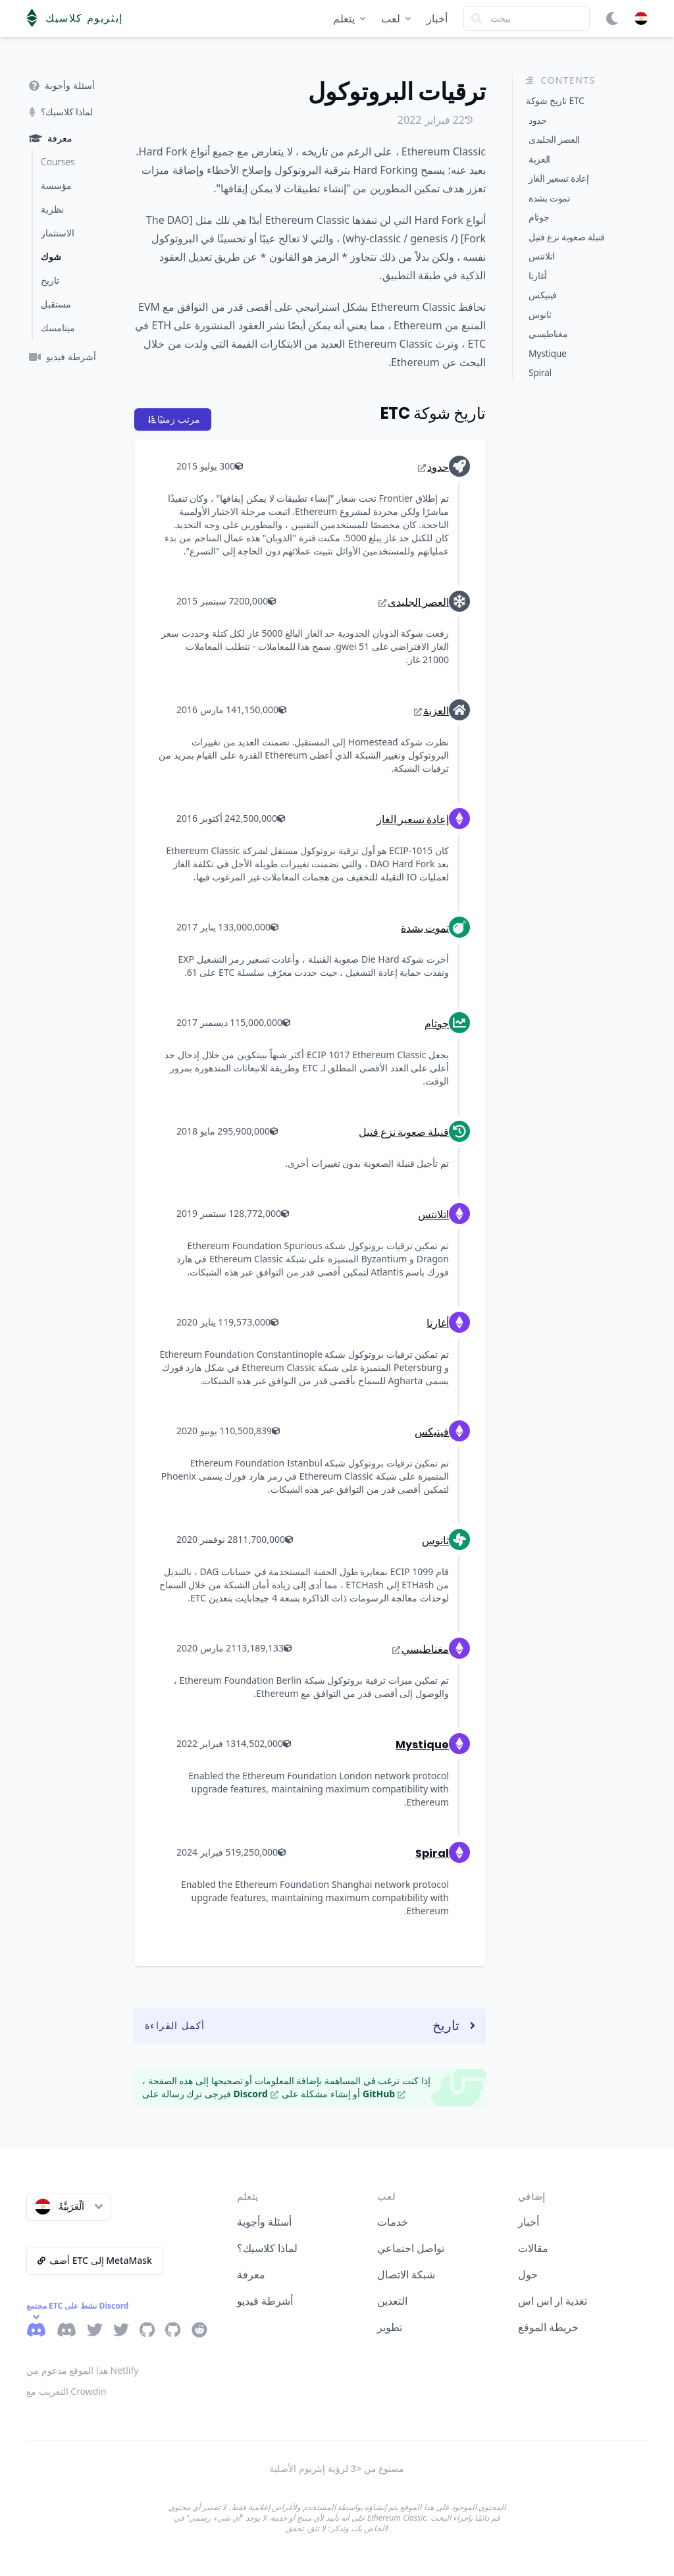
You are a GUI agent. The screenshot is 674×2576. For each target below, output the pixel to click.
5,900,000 (253, 1131)
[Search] (526, 18)
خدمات (392, 2221)
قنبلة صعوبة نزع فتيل (404, 1132)
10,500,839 (252, 1430)
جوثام (437, 1023)
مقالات (533, 2248)
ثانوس (435, 1540)
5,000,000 (265, 1022)
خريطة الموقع (548, 2327)
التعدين (392, 2301)
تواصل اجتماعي (410, 2248)
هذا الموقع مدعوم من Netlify (82, 2370)
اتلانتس (433, 1214)
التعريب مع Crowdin (66, 2391)
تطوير (389, 2327)
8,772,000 (264, 1213)
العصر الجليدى (413, 602)
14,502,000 (263, 1743)
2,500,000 (260, 818)
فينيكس (432, 1431)
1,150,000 (261, 709)
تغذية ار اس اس (552, 2301)
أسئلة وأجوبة (264, 2221)
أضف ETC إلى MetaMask (95, 2260)
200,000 (255, 601)
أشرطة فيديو (265, 2301)
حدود (433, 467)
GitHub (384, 2093)
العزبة (431, 710)
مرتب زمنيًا (174, 419)
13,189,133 (264, 1648)
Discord (256, 2093)
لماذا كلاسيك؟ (267, 2248)
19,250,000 (258, 1852)
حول (528, 2274)
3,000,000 (253, 927)
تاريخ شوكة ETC (433, 413)
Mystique (422, 1744)
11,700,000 (265, 1539)
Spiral (432, 1853)
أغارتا (438, 1323)
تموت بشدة (425, 928)
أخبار (437, 18)
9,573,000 (253, 1322)
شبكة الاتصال (406, 2274)
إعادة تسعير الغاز (412, 819)
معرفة (251, 2274)
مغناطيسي (420, 1649)
